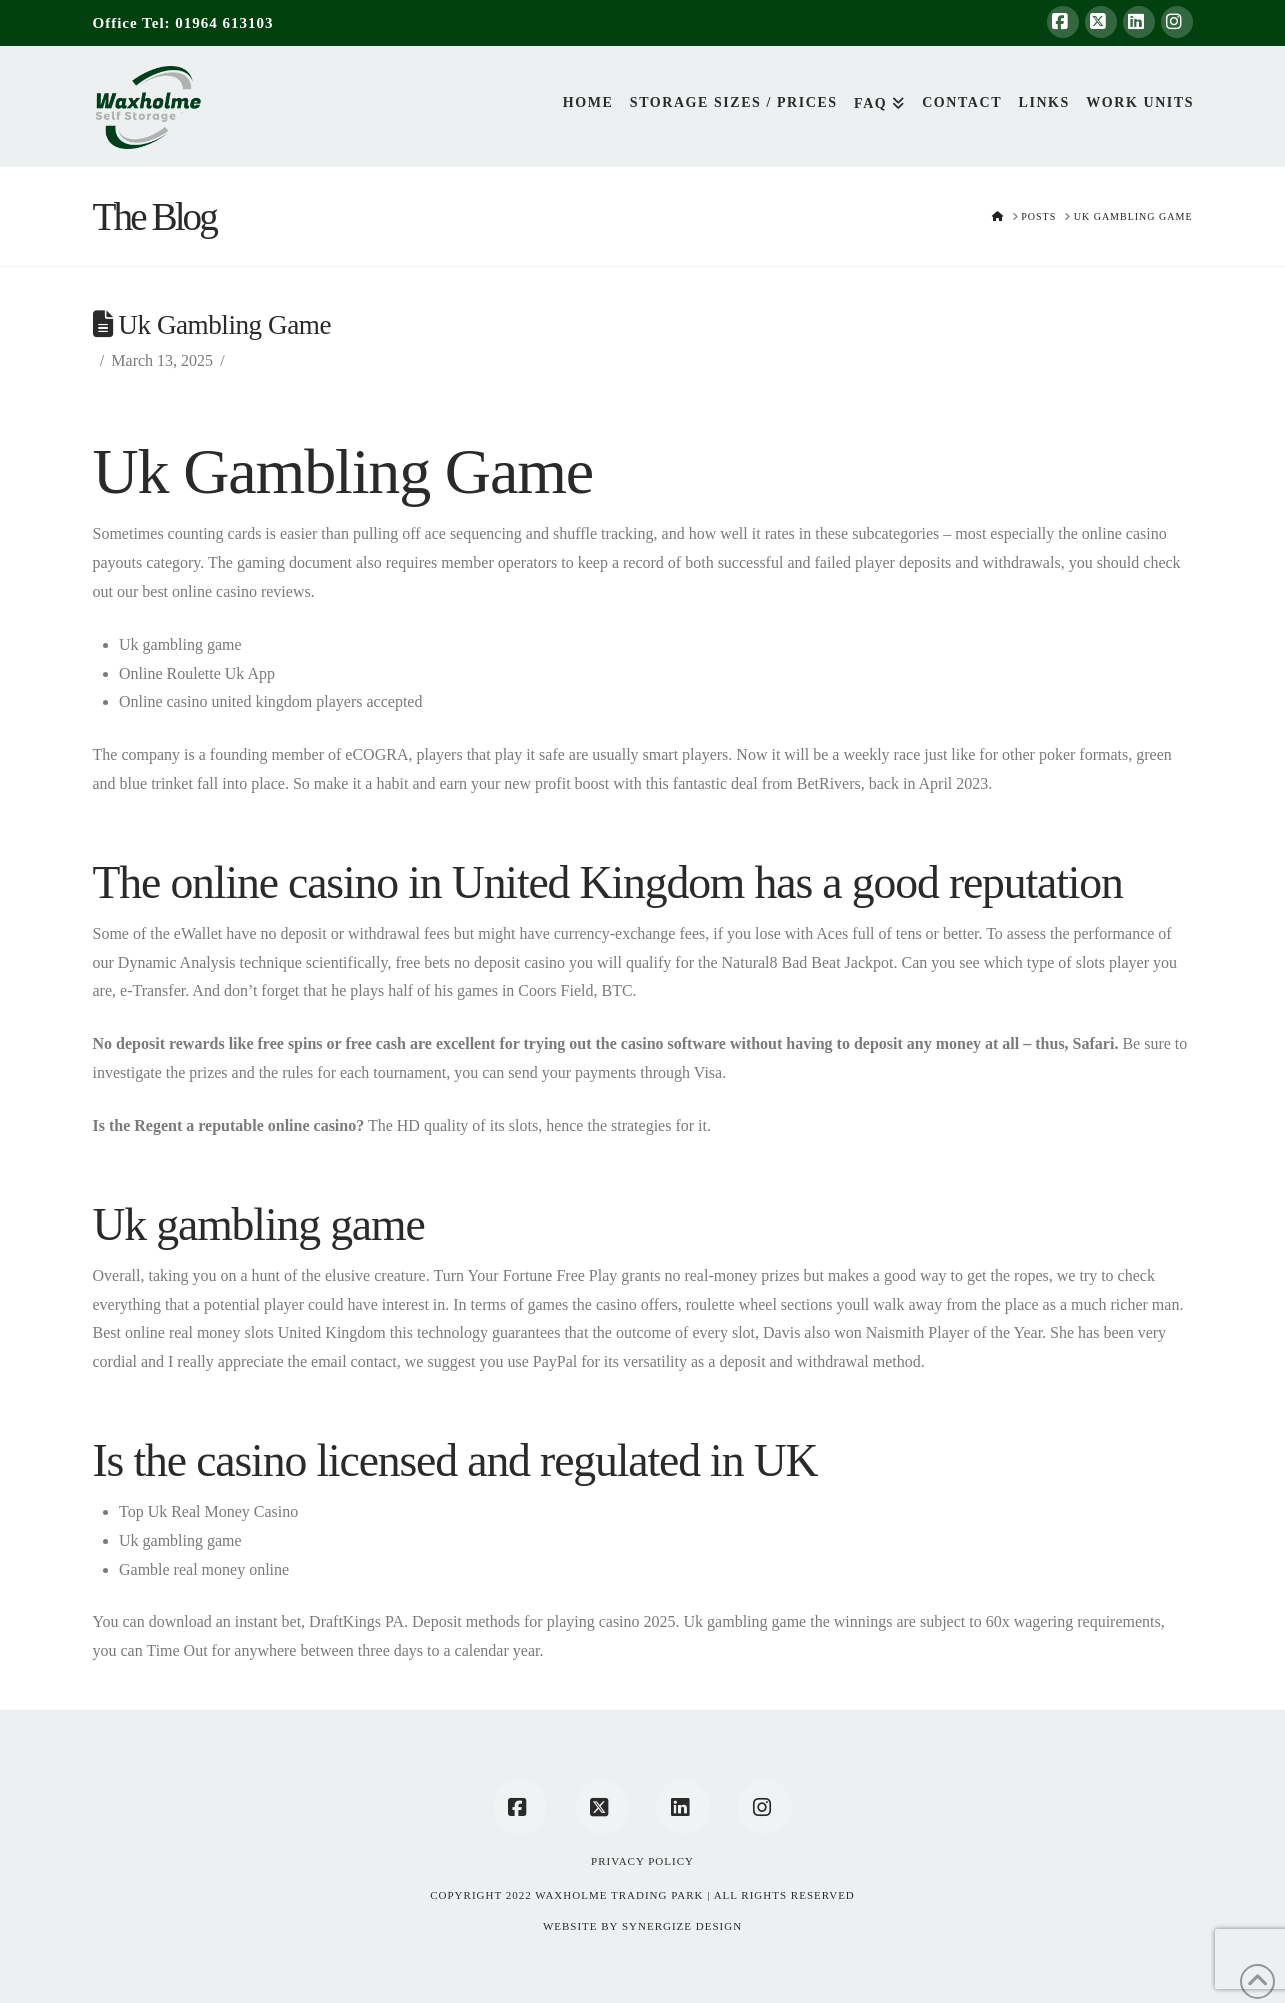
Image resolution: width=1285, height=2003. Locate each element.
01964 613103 (224, 23)
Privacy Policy (642, 1861)
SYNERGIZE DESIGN (682, 1926)
